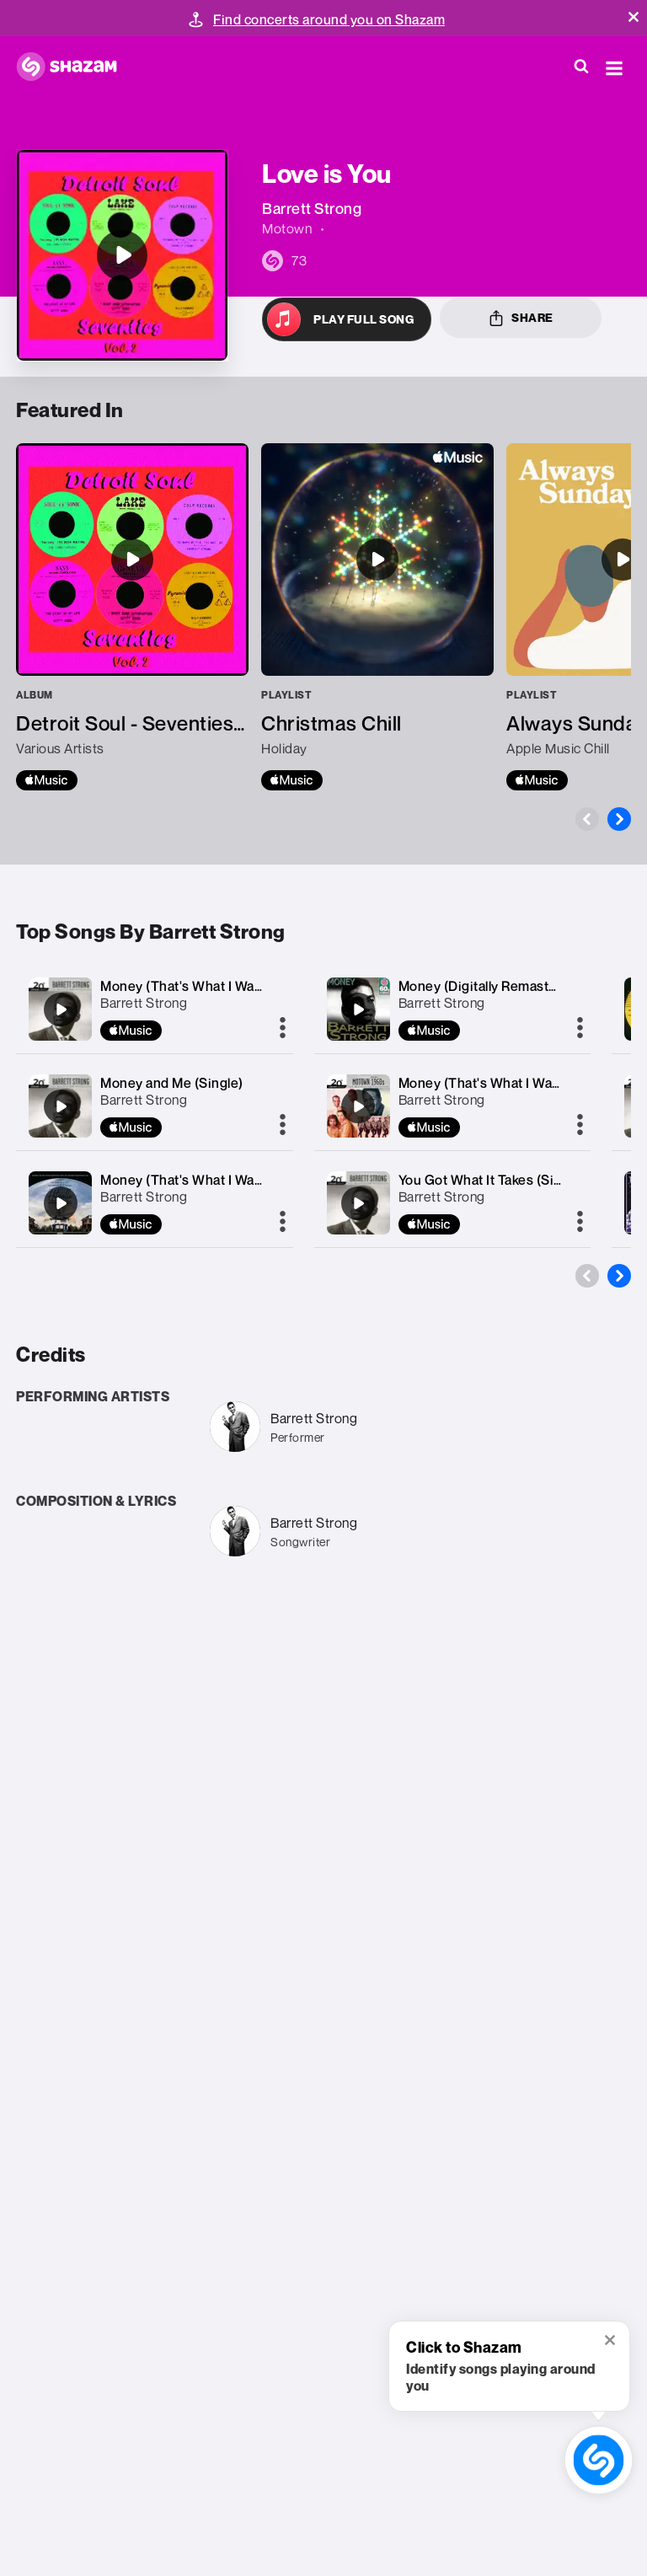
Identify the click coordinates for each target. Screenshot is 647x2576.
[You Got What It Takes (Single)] (358, 1203)
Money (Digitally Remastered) (490, 985)
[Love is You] (122, 255)
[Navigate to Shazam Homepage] (75, 67)
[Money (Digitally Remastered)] (358, 1009)
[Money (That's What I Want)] (61, 1203)
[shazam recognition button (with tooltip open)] (598, 2460)
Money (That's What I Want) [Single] (212, 985)
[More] (282, 1029)
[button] (633, 16)
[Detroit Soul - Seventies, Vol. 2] (132, 616)
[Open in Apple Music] (346, 319)
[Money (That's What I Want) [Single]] (61, 1009)
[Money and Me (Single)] (61, 1106)
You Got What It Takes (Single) (492, 1179)
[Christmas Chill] (377, 616)
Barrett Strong (143, 1002)
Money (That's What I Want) (185, 1179)
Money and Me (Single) (171, 1082)
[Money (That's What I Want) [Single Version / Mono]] (358, 1106)
